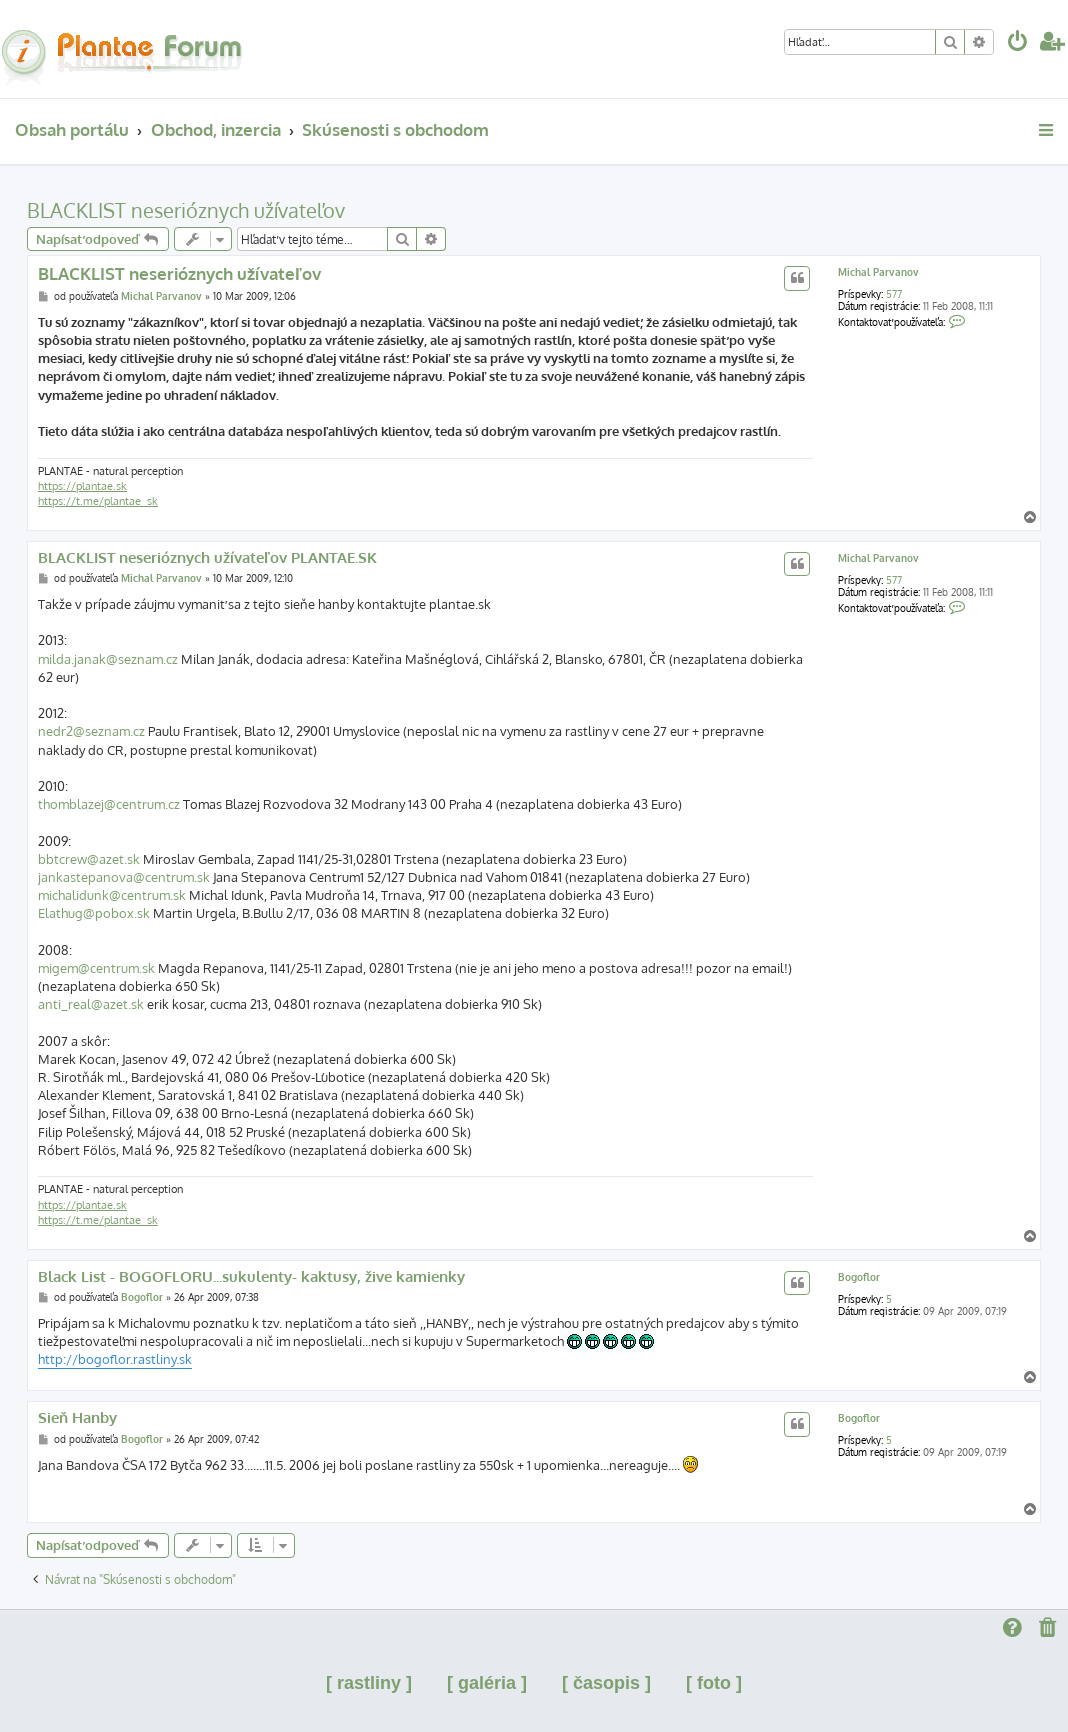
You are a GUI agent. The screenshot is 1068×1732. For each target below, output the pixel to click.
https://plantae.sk (82, 486)
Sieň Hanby (77, 1418)
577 (894, 294)
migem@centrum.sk (96, 968)
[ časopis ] (606, 1683)
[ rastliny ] (369, 1683)
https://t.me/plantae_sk (98, 501)
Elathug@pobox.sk (94, 913)
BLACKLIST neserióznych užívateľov (186, 210)
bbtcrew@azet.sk (89, 859)
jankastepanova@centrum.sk (124, 877)
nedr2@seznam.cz (91, 731)
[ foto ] (714, 1683)
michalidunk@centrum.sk (112, 895)
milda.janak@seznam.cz (108, 659)
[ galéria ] (487, 1683)
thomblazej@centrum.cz (109, 804)
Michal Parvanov (878, 272)
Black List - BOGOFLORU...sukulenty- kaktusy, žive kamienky (251, 1277)
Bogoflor (859, 1277)
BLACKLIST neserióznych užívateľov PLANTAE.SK (207, 558)
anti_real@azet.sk (91, 1004)
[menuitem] (1018, 43)
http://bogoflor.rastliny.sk (115, 1359)
